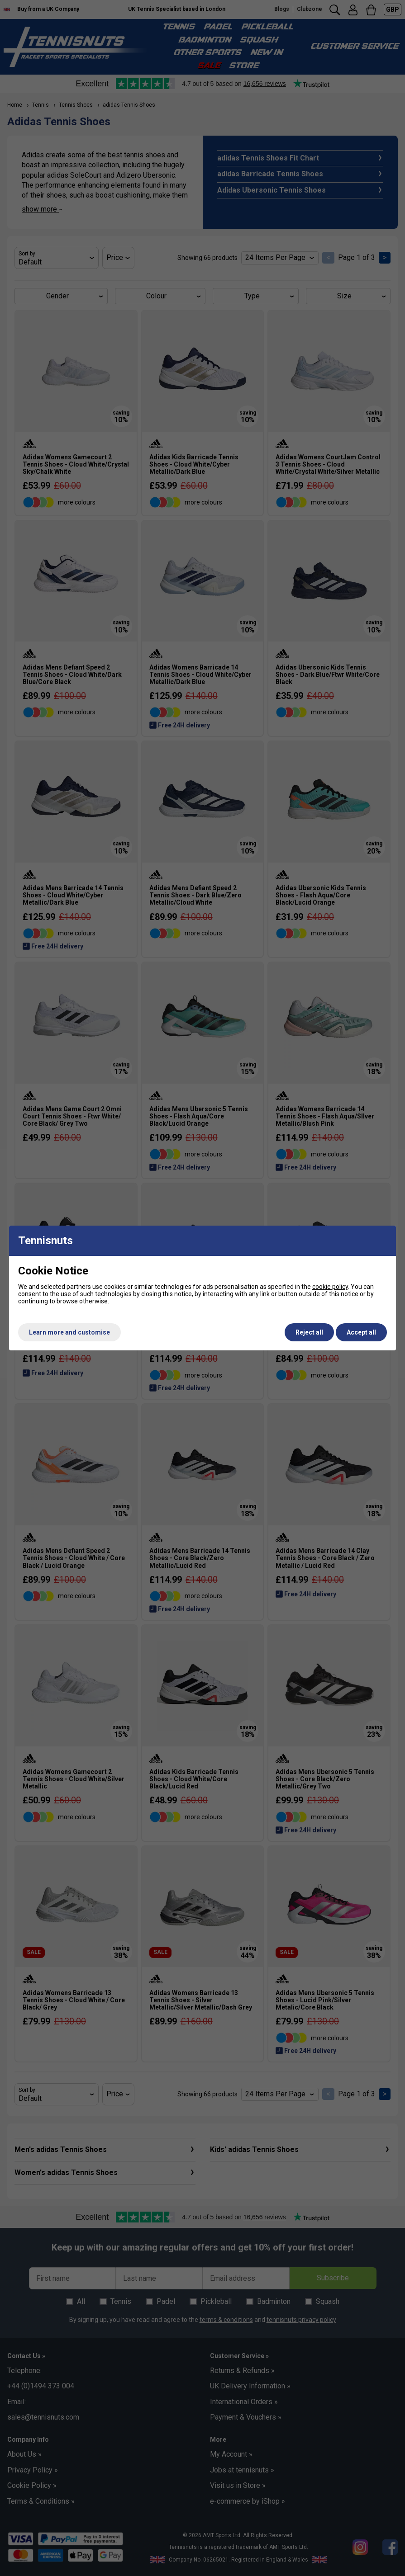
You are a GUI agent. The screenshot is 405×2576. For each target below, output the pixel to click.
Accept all (361, 1332)
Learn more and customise (69, 1332)
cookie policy (330, 1286)
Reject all (309, 1332)
